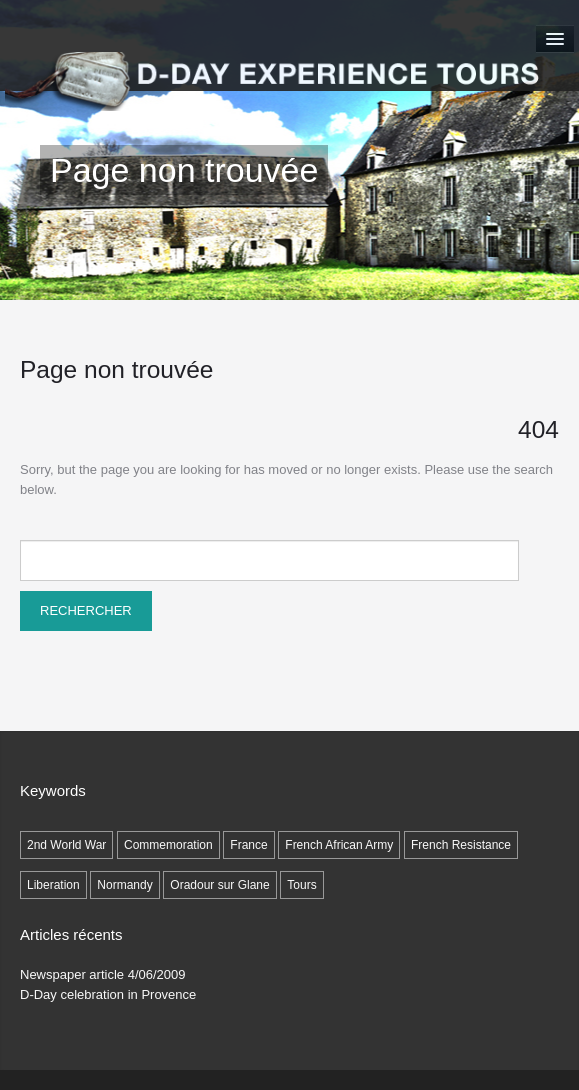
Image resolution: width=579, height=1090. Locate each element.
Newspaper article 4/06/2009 (103, 974)
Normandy (124, 885)
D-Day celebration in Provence (108, 994)
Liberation (53, 885)
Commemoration (168, 845)
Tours (301, 885)
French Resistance (461, 845)
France (248, 845)
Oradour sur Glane (219, 885)
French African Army (339, 845)
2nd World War (66, 845)
